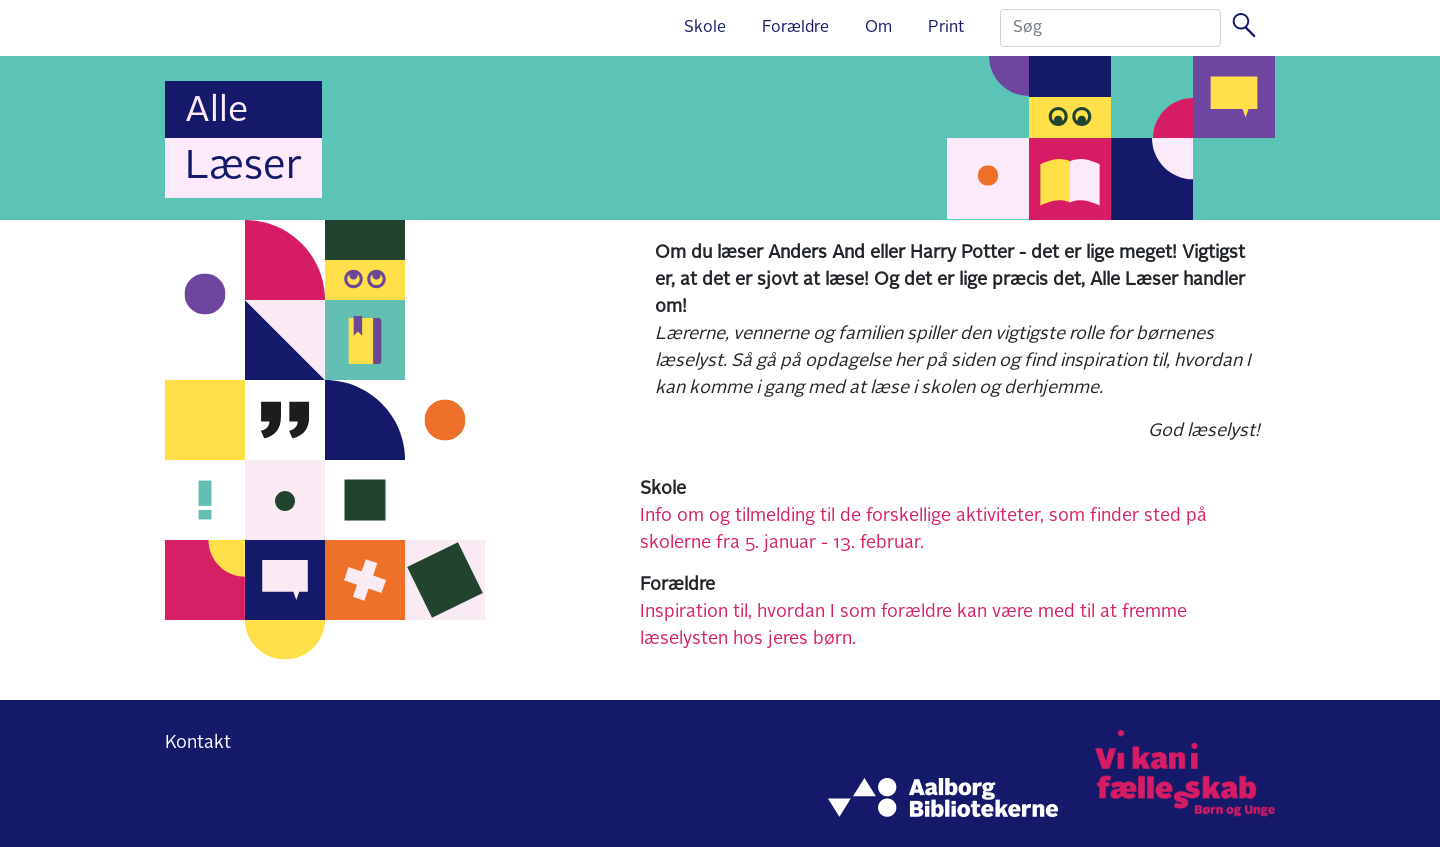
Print (946, 28)
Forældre (795, 28)
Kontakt (198, 743)
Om (878, 28)
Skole (705, 28)
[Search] (1110, 28)
